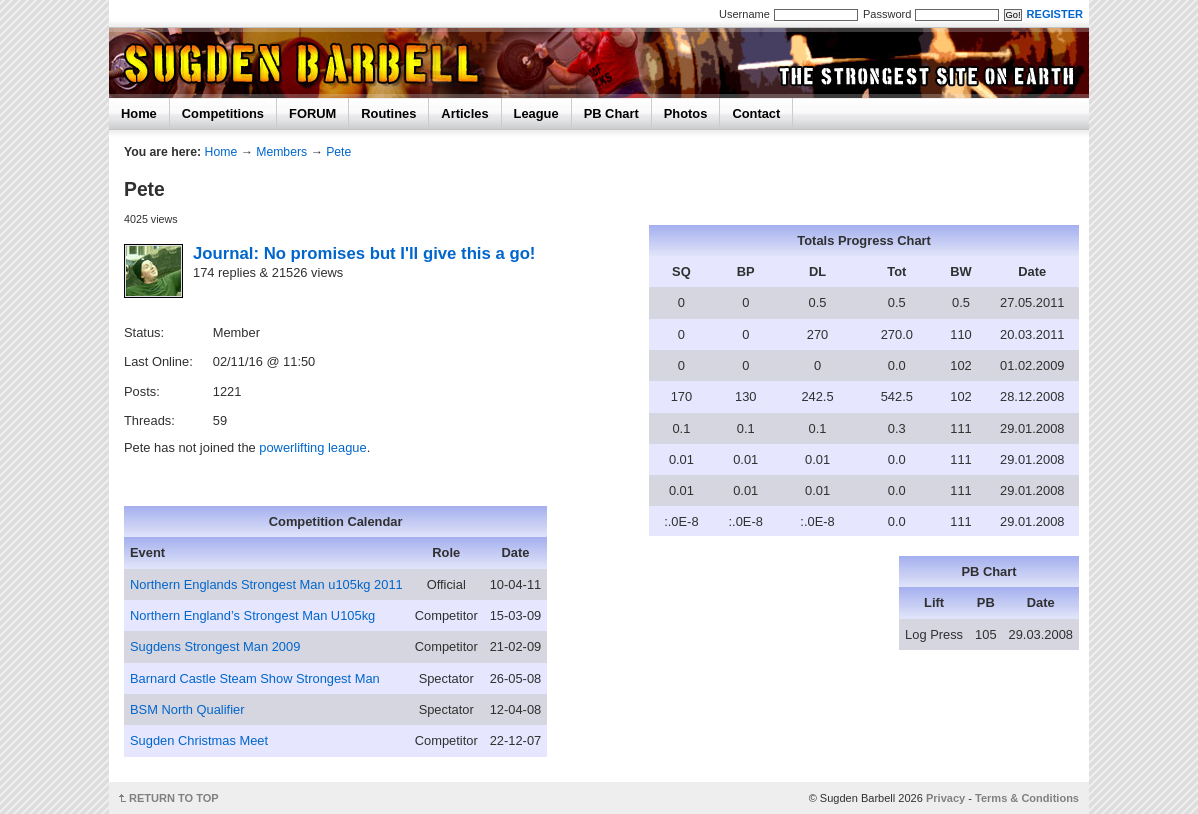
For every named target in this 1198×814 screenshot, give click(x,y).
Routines (388, 113)
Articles (464, 113)
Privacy (945, 798)
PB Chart (611, 113)
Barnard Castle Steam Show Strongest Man (255, 678)
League (536, 113)
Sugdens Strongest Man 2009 (215, 646)
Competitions (223, 113)
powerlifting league (312, 447)
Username (744, 14)
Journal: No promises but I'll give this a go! (364, 253)
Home (139, 113)
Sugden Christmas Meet (199, 740)
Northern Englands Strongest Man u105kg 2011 (266, 584)
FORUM (312, 113)
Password (887, 14)
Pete (338, 152)
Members (281, 152)
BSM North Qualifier (187, 709)
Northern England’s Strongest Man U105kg (252, 615)
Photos (686, 113)
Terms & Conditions (1027, 798)
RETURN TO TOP (174, 798)
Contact (756, 113)
